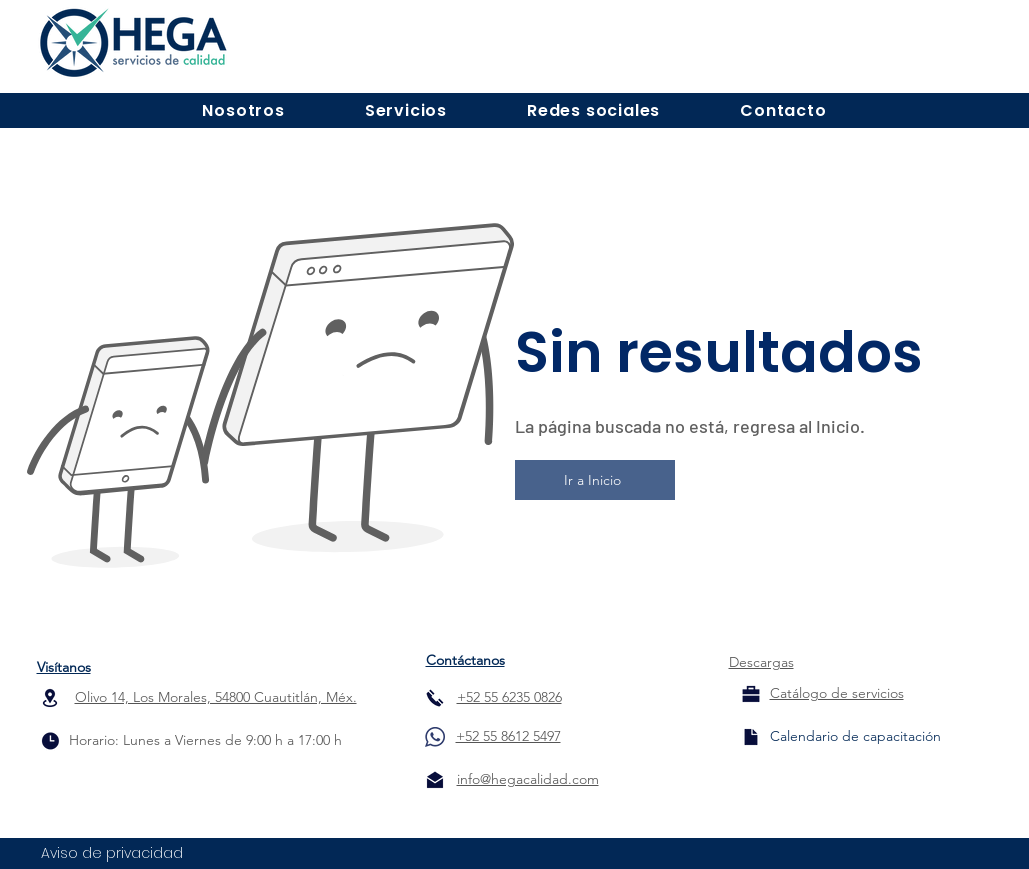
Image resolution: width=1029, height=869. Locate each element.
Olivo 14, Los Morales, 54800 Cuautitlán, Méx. (216, 697)
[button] (243, 110)
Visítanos (64, 667)
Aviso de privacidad (112, 853)
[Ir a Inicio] (595, 480)
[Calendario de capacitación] (855, 736)
